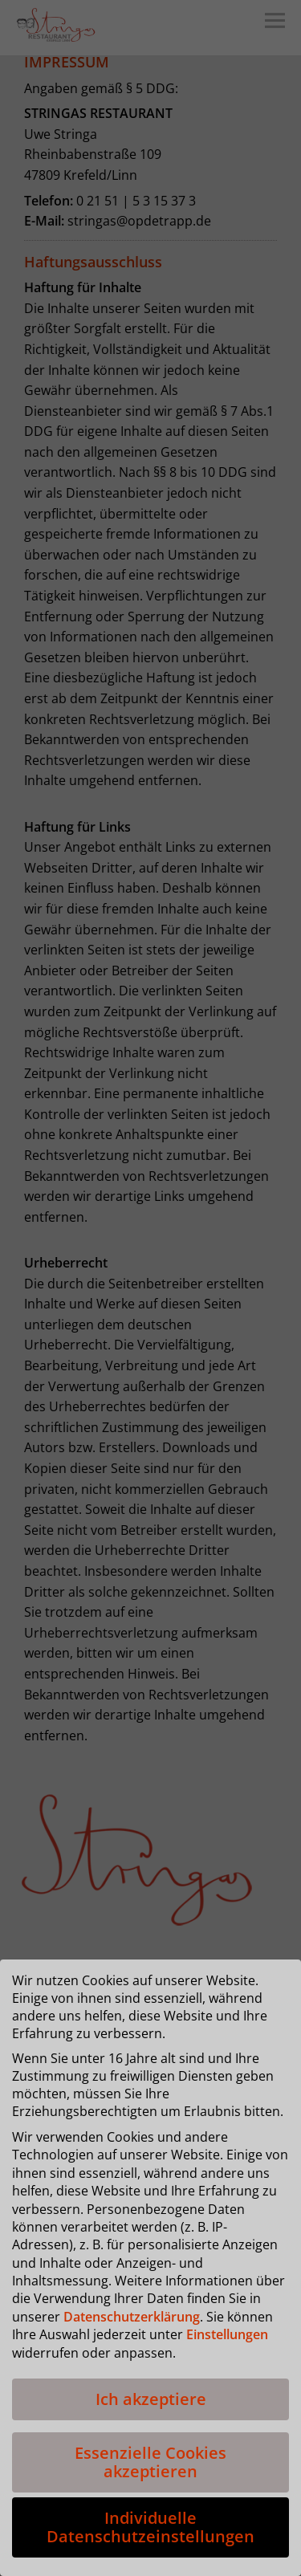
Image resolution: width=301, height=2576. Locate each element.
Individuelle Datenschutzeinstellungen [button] (150, 2526)
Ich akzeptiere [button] (151, 2399)
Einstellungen (227, 2334)
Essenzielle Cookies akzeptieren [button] (150, 2461)
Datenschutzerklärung (131, 2317)
